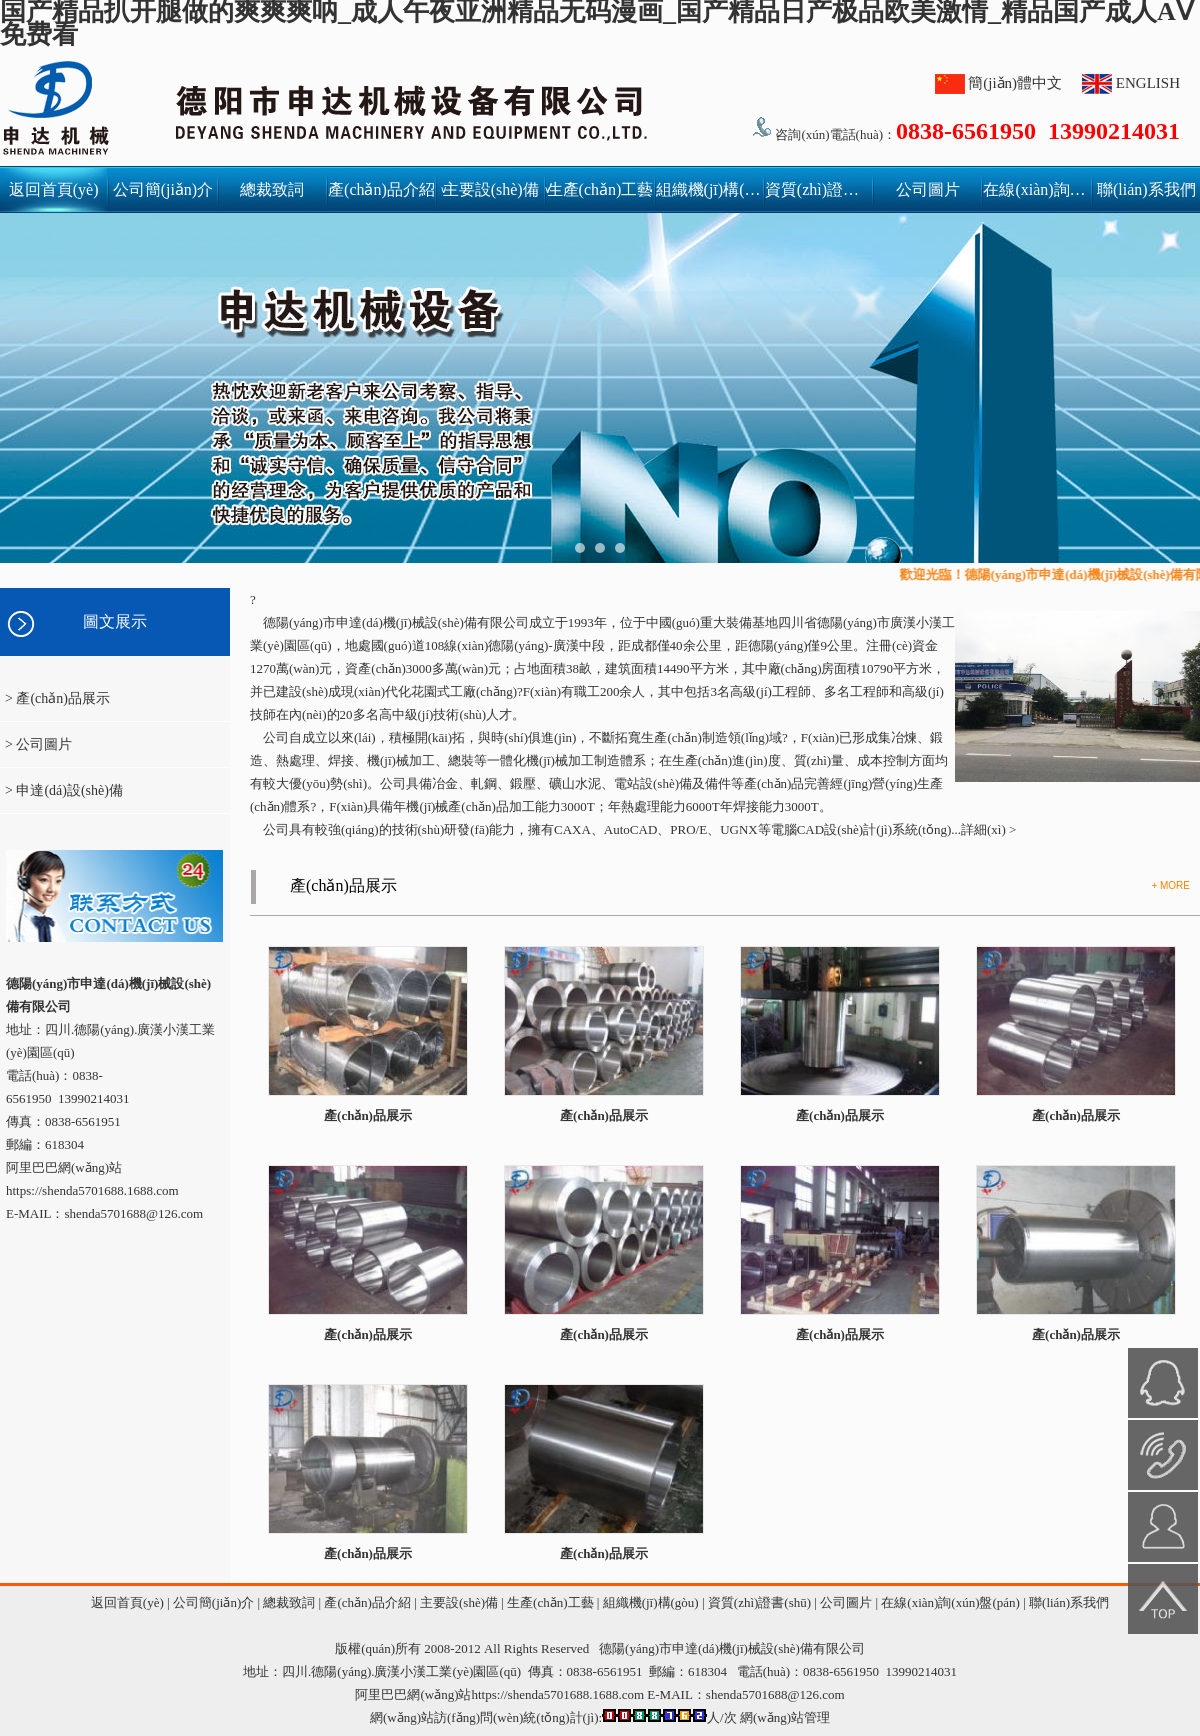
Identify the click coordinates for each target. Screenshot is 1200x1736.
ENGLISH (1148, 83)
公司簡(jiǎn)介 (163, 189)
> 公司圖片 (38, 744)
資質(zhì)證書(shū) (818, 189)
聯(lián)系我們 (1146, 189)
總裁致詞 (272, 189)
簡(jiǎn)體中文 (1015, 83)
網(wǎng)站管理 (785, 1717)
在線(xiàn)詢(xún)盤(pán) (1036, 189)
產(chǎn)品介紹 (381, 189)
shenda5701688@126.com (775, 1694)
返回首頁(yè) (54, 189)
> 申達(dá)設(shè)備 (64, 790)
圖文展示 (115, 621)
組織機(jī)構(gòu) (709, 189)
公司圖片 (928, 189)
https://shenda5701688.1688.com (92, 1190)
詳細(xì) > (988, 829)
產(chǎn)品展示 (343, 885)
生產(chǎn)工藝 (600, 189)
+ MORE (1170, 885)
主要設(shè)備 (494, 189)
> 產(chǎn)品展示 (57, 698)
